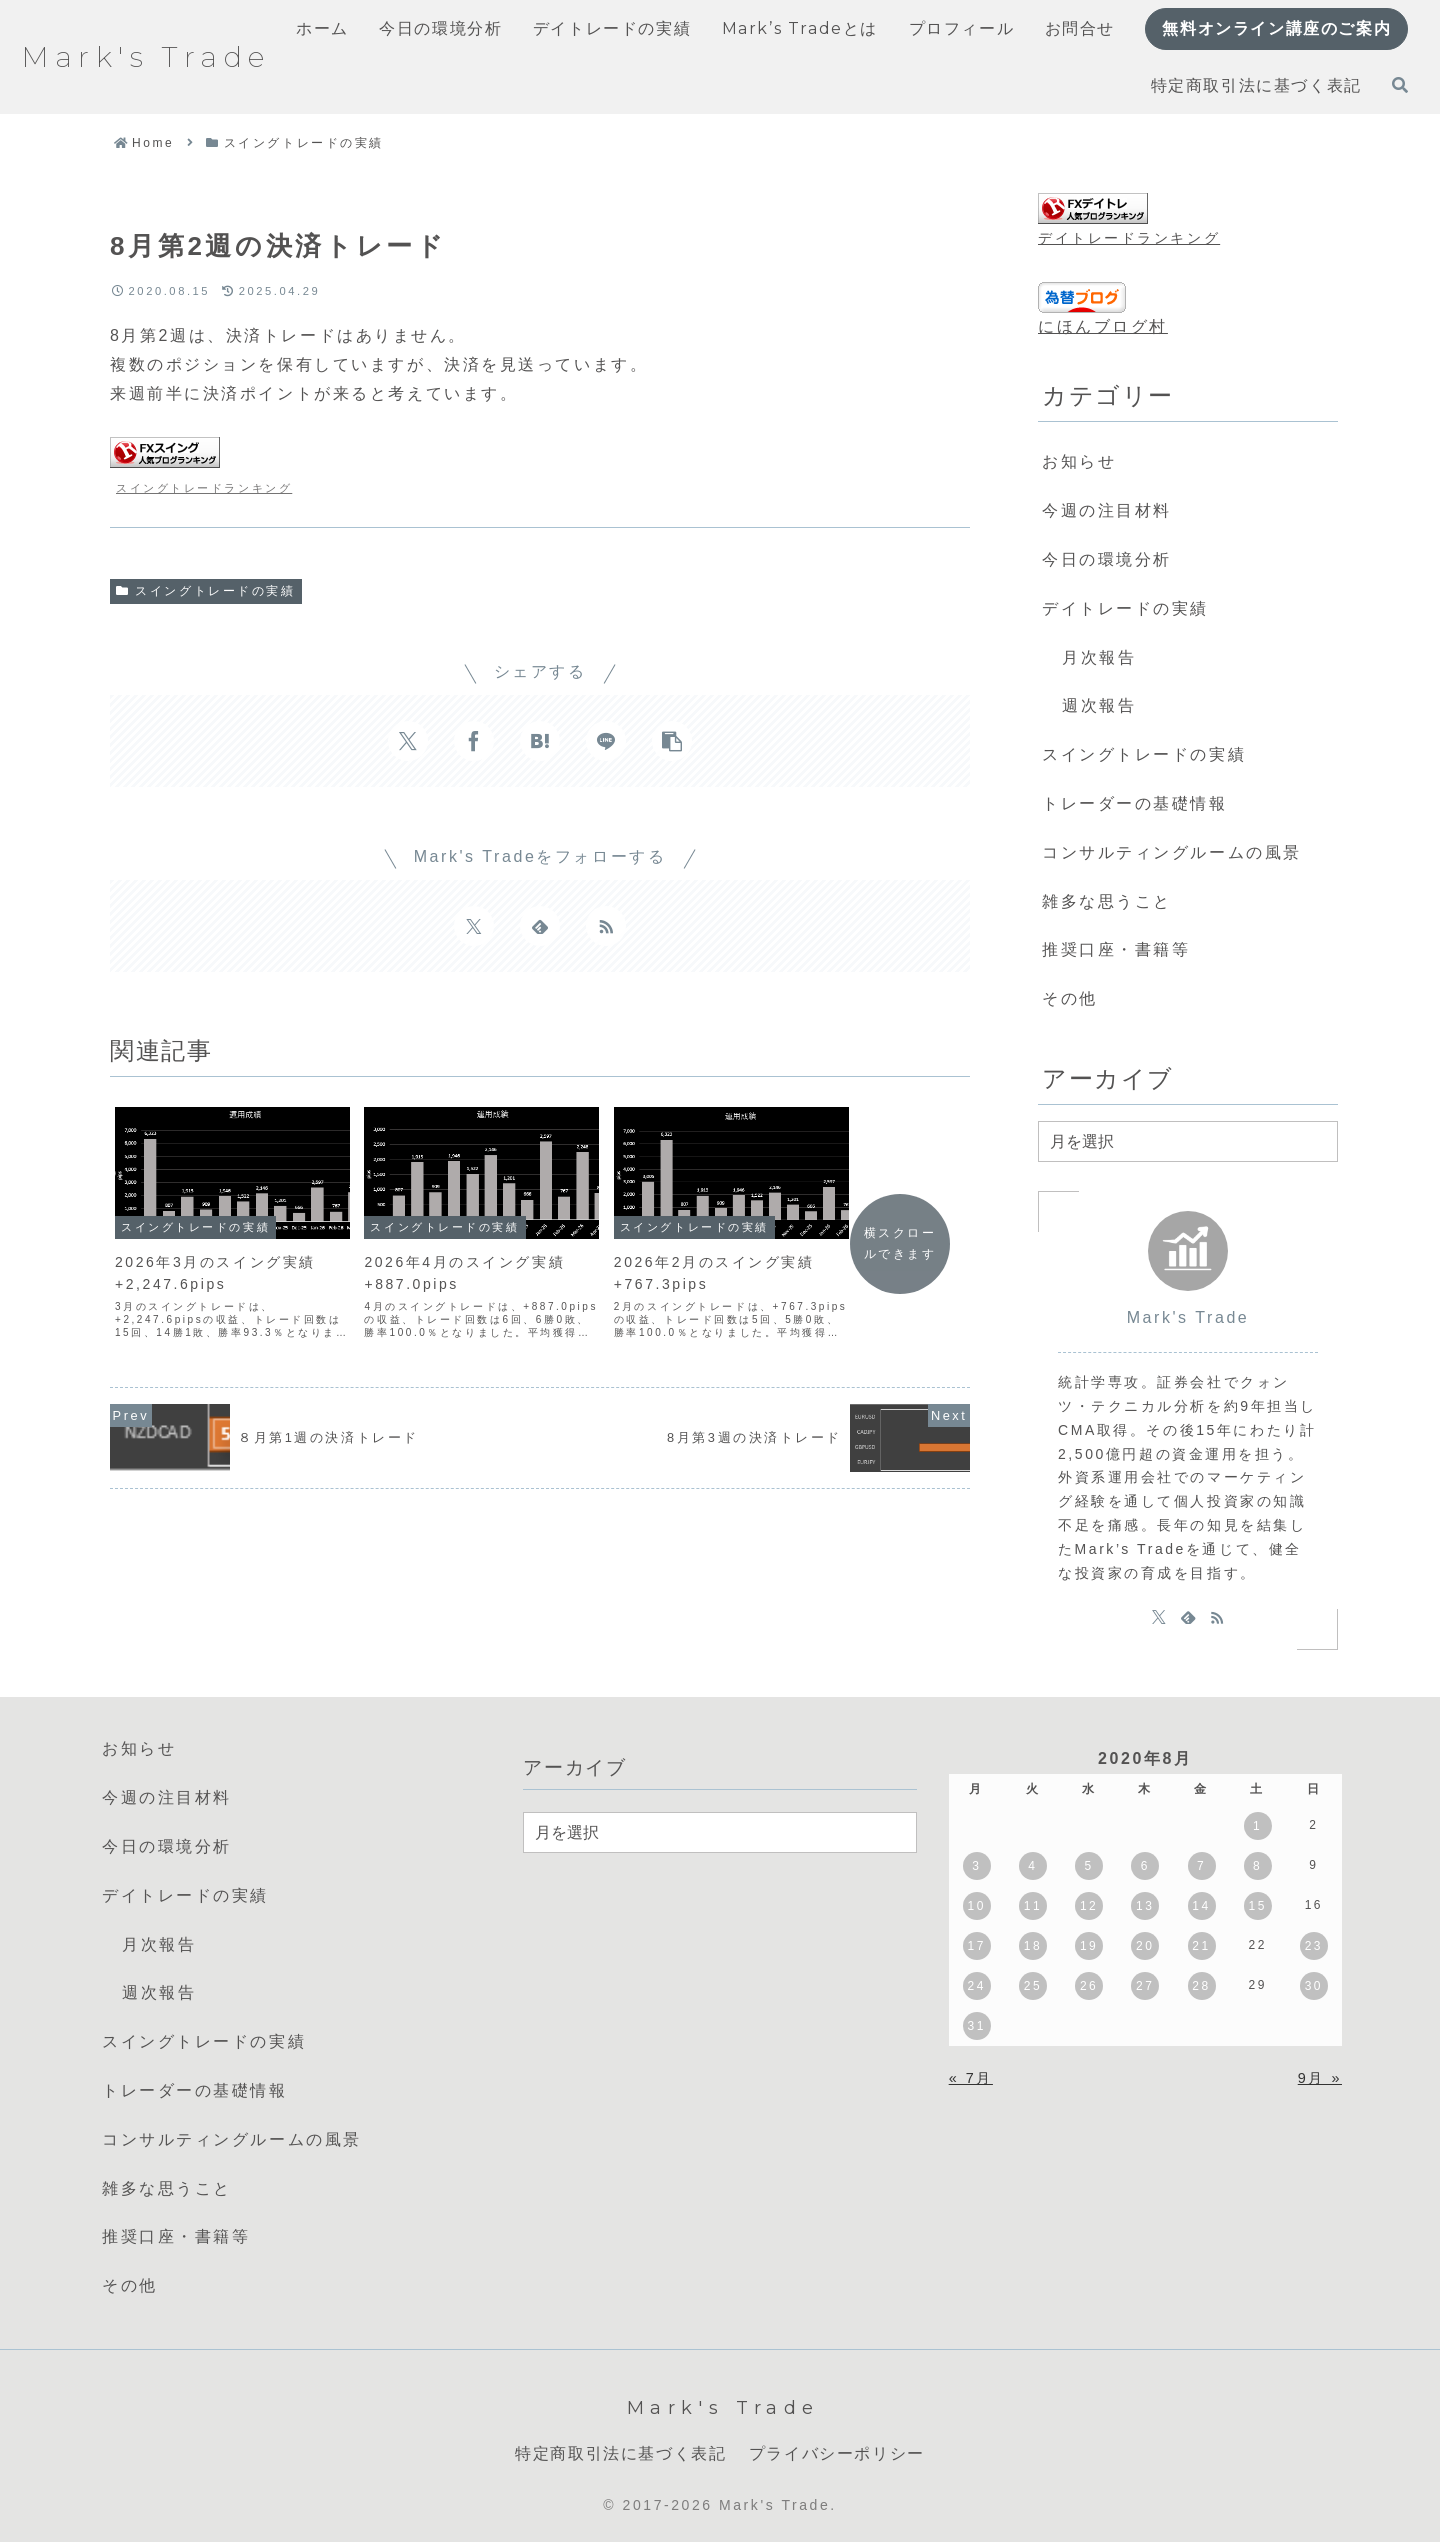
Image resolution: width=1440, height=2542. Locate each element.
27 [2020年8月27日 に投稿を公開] (1145, 1986)
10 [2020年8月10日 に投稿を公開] (977, 1906)
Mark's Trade (1188, 1317)
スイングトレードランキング (204, 488)
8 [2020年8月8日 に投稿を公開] (1257, 1866)
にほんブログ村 (1103, 326)
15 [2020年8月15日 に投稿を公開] (1257, 1906)
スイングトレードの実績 (206, 591)
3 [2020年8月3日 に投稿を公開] (976, 1866)
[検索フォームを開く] (1400, 85)
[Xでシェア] (408, 741)
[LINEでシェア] (606, 741)
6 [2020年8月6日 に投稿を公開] (1145, 1866)
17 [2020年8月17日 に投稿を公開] (977, 1946)
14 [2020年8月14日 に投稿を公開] (1201, 1906)
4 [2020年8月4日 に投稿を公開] (1032, 1866)
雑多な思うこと (1107, 901)
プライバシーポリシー (837, 2453)
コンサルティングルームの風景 (1172, 852)
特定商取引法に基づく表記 (620, 2453)
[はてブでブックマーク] (540, 741)
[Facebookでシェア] (474, 741)
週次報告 (1099, 705)
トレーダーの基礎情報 (1135, 803)
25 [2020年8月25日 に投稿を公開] (1033, 1986)
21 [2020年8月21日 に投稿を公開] (1201, 1946)
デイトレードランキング (1129, 238)
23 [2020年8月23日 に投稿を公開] (1314, 1946)
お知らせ (1079, 461)
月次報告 (1099, 657)
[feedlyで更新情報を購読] (540, 926)
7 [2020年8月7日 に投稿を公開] (1201, 1866)
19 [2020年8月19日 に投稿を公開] (1089, 1946)
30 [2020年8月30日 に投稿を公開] (1314, 1986)
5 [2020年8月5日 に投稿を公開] (1089, 1866)
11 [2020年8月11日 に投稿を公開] (1033, 1906)
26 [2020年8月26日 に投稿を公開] (1089, 1986)
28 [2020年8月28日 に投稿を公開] (1201, 1986)
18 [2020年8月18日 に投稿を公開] (1033, 1946)
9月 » (1320, 2078)
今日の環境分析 (1107, 559)
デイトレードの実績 (1125, 608)
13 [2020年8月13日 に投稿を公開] (1145, 1906)
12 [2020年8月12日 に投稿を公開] (1089, 1906)
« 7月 (971, 2078)
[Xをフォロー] (474, 926)
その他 (1070, 998)
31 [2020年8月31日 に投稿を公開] (977, 2026)
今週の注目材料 (1107, 510)
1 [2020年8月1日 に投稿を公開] (1257, 1826)
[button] (672, 741)
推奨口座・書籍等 (1116, 949)
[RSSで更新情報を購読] (606, 926)
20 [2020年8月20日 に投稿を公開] (1145, 1946)
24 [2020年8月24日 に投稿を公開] (977, 1986)
